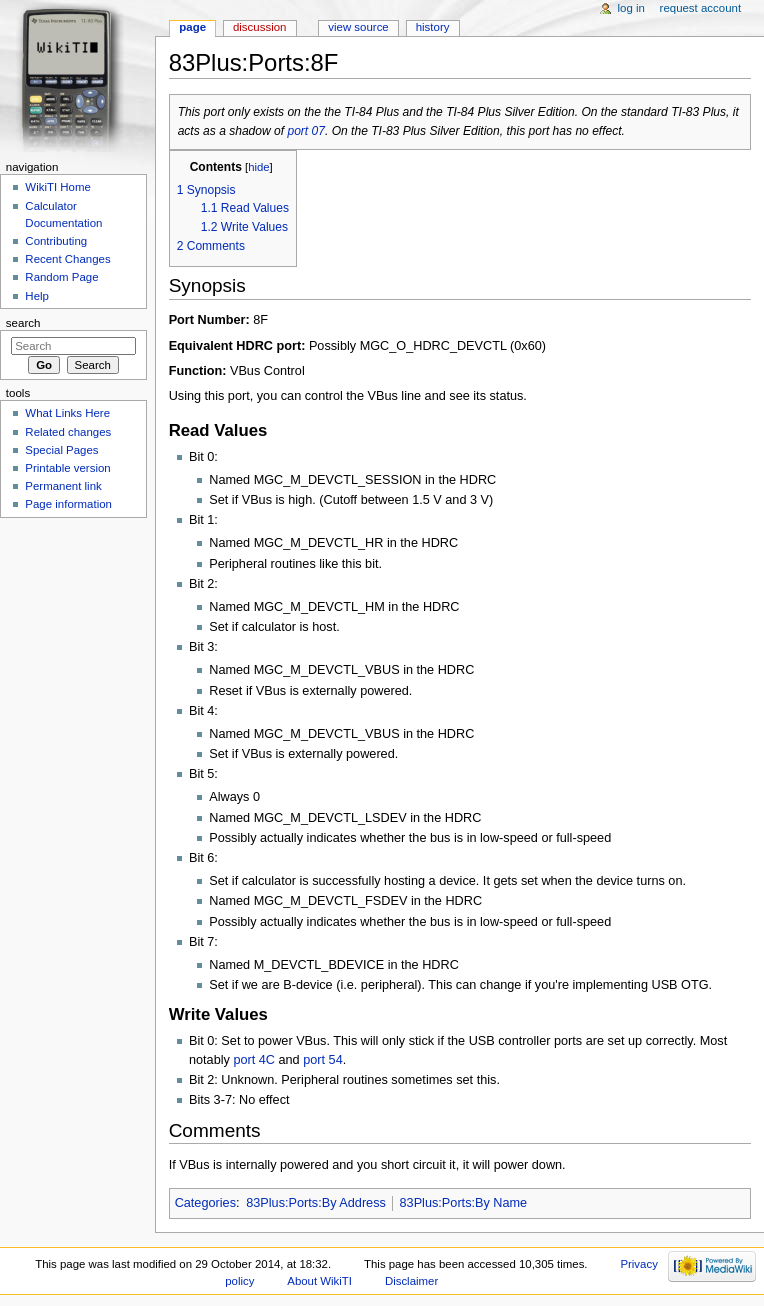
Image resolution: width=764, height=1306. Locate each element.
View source (358, 27)
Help (37, 296)
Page (192, 27)
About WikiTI (319, 1281)
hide (258, 167)
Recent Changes (67, 259)
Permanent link (63, 486)
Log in (631, 8)
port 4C (254, 1060)
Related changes (68, 432)
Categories (205, 1203)
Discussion (259, 27)
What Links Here (67, 413)
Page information (68, 504)
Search (23, 323)
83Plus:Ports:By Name (464, 1203)
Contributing (56, 241)
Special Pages (61, 450)
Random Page (61, 277)
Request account (701, 8)
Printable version (67, 468)
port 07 (306, 131)
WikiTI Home (58, 187)
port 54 (323, 1060)
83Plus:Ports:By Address (316, 1203)
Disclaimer (411, 1281)
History (433, 27)
